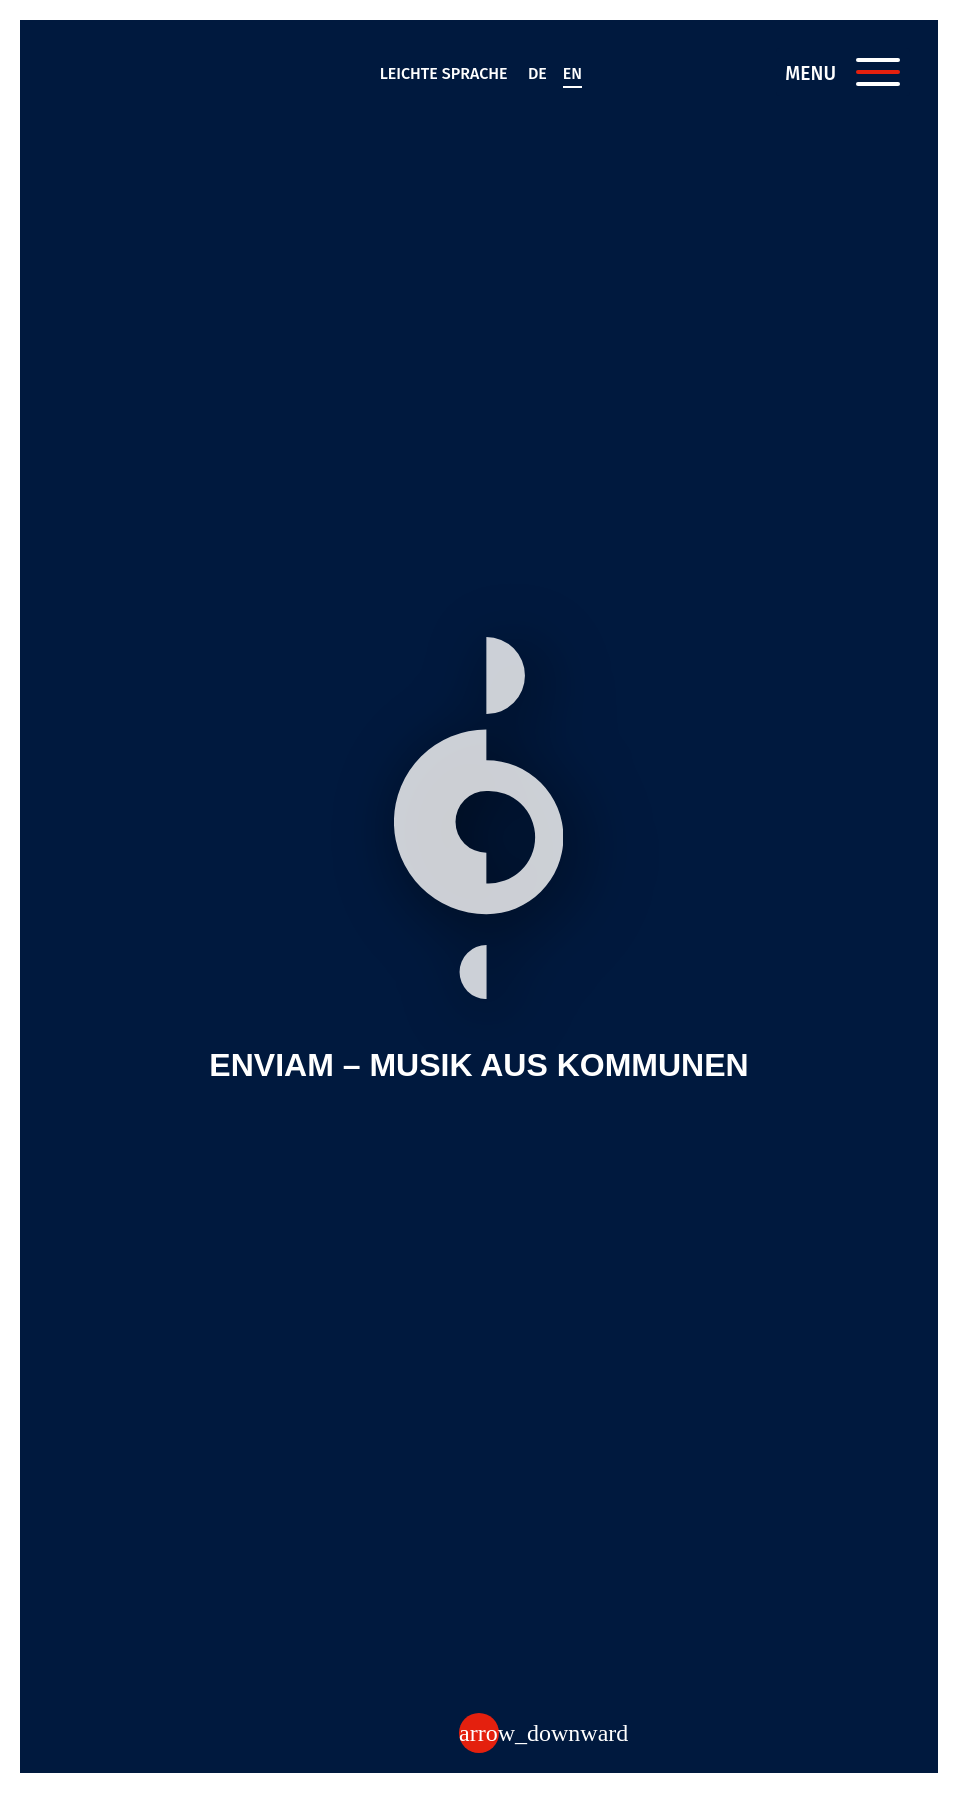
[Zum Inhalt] (479, 1733)
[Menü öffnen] (878, 72)
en (572, 73)
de (537, 73)
